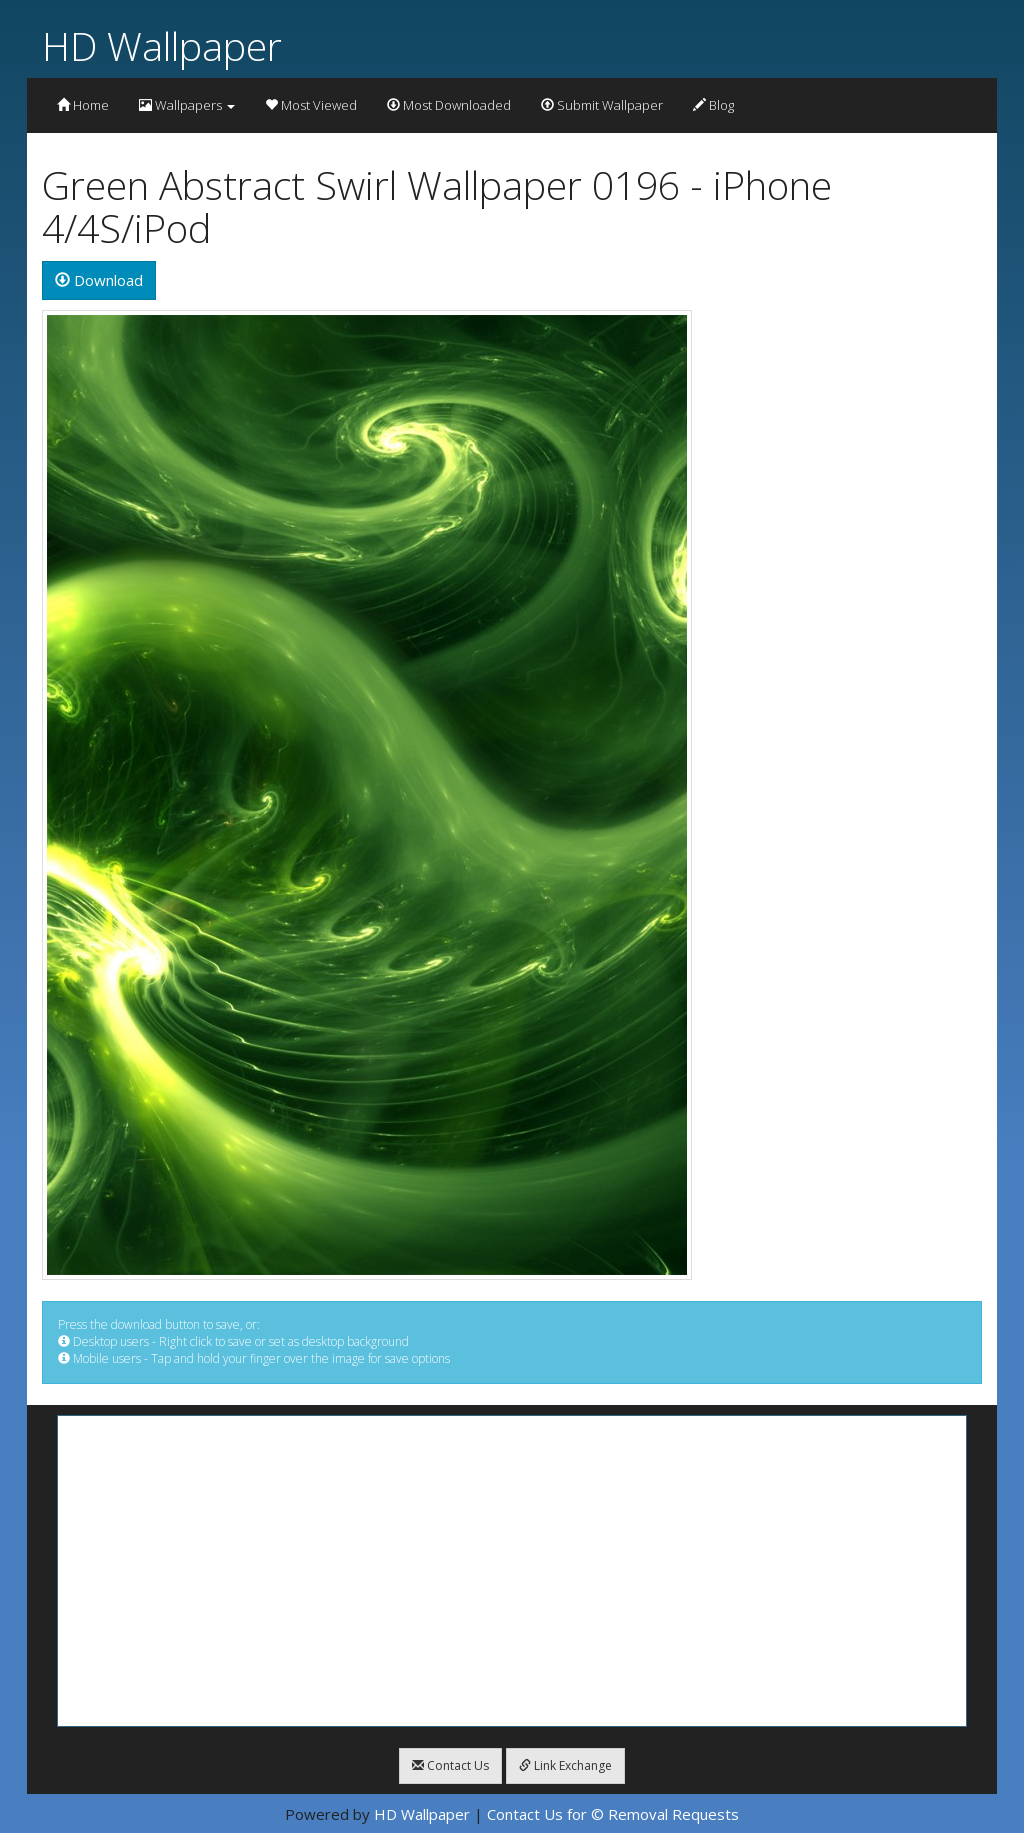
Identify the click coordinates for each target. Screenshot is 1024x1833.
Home (83, 105)
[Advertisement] (512, 1571)
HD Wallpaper (162, 45)
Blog (713, 105)
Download (99, 280)
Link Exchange (565, 1765)
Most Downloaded (449, 105)
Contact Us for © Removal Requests (613, 1814)
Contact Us (450, 1765)
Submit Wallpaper (602, 105)
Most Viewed (311, 105)
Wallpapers (187, 105)
